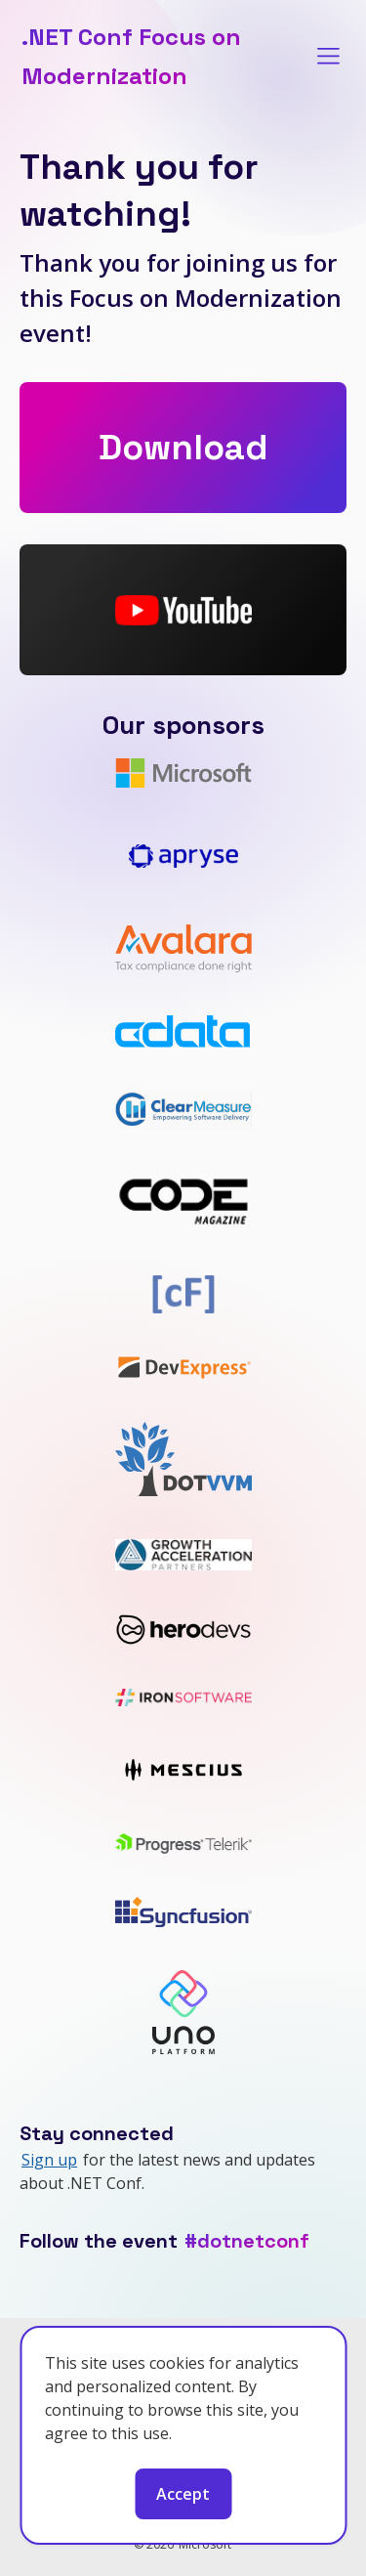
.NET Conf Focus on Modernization (131, 56)
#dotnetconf (246, 2241)
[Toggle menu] (328, 56)
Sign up (49, 2159)
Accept (183, 2494)
